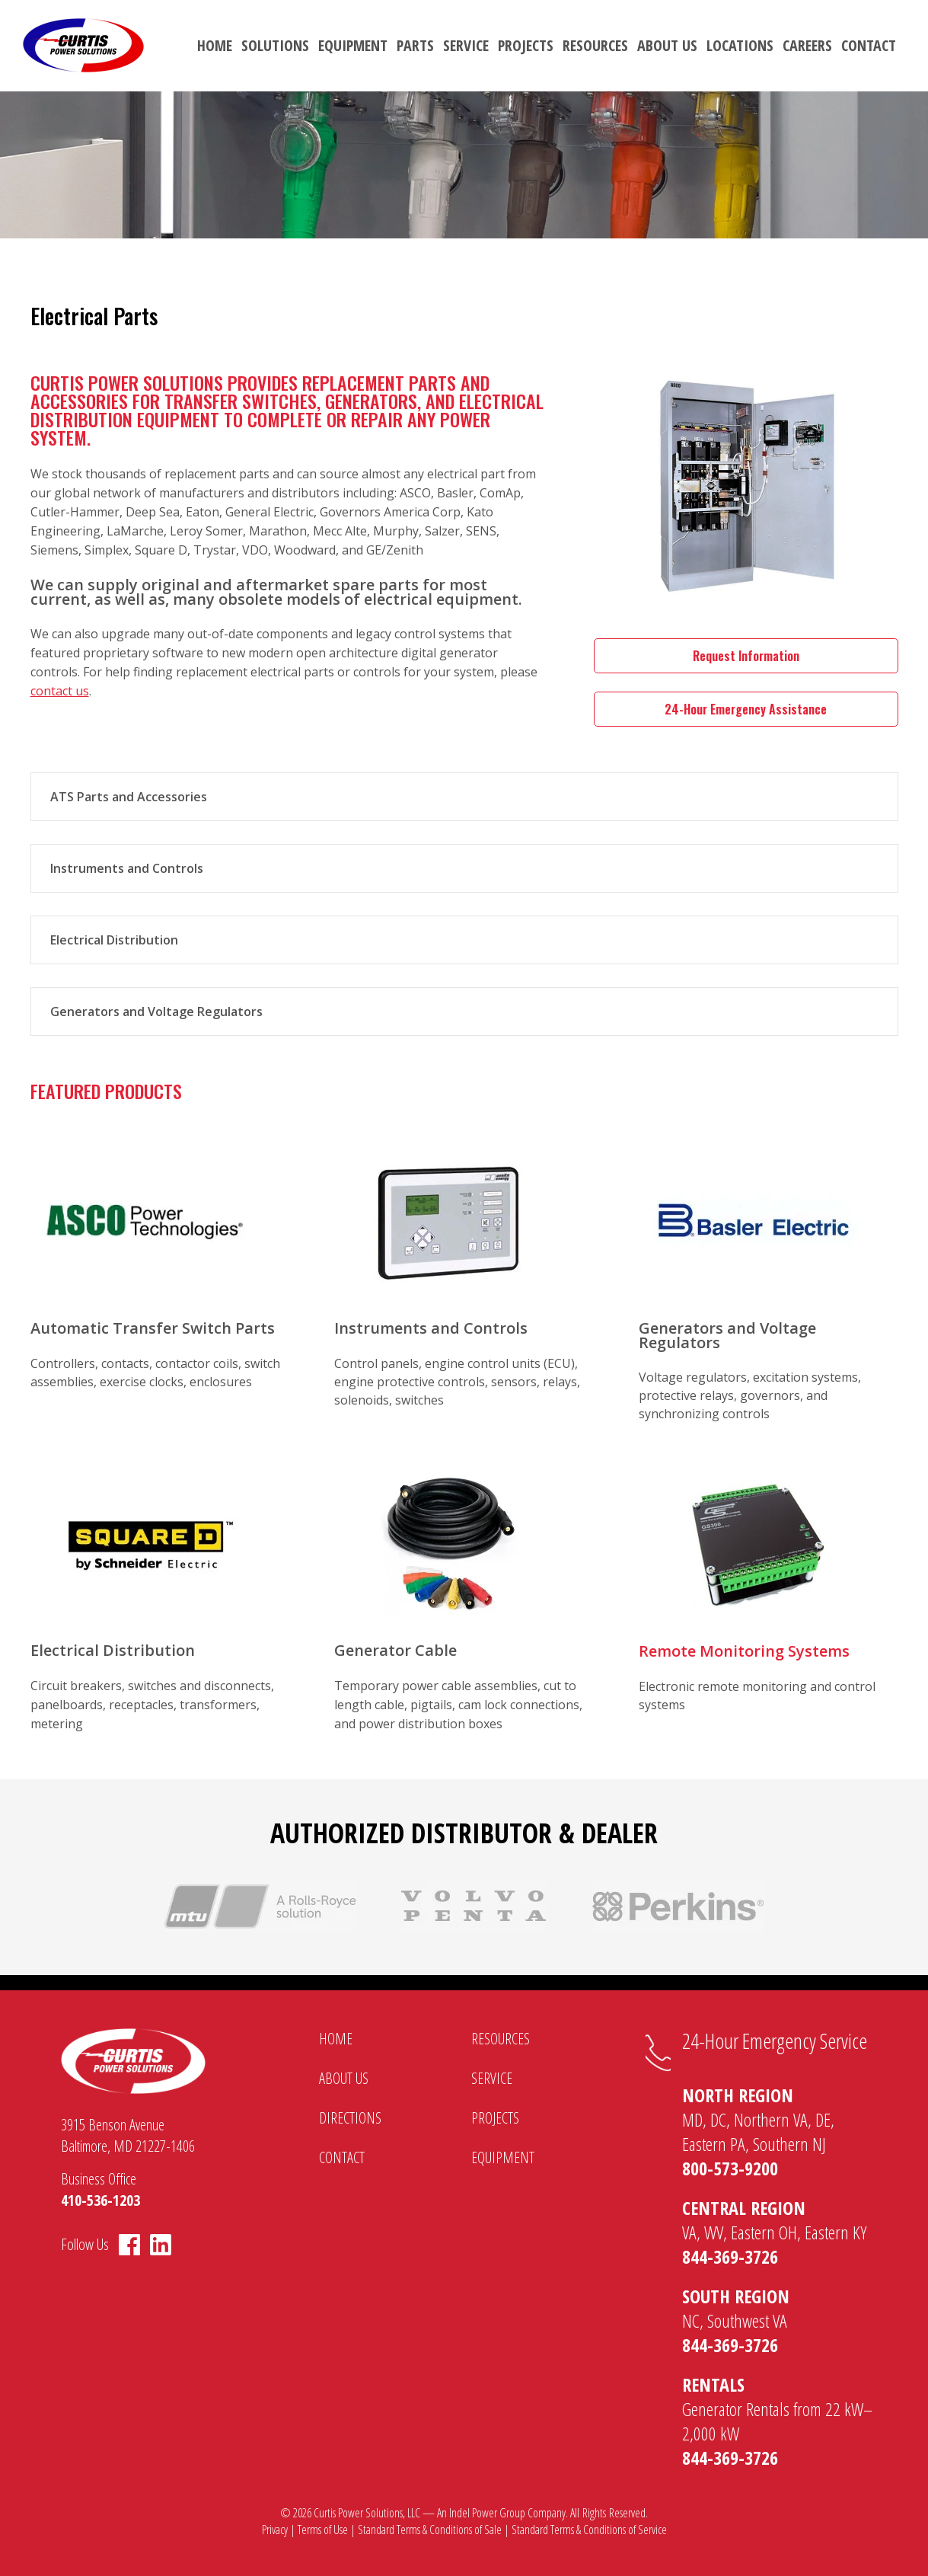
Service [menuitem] (466, 45)
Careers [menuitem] (807, 45)
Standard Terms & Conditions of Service (589, 2529)
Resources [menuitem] (595, 45)
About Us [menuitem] (667, 45)
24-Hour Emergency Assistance (746, 709)
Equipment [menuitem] (352, 45)
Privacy (275, 2529)
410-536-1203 (100, 2200)
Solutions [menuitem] (275, 45)
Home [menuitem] (214, 45)
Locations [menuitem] (739, 45)
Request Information (746, 656)
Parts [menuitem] (415, 45)
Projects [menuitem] (525, 45)
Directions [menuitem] (350, 2118)
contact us (59, 690)
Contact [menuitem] (868, 45)
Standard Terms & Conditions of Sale (430, 2529)
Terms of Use (323, 2529)
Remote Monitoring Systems (744, 1651)
